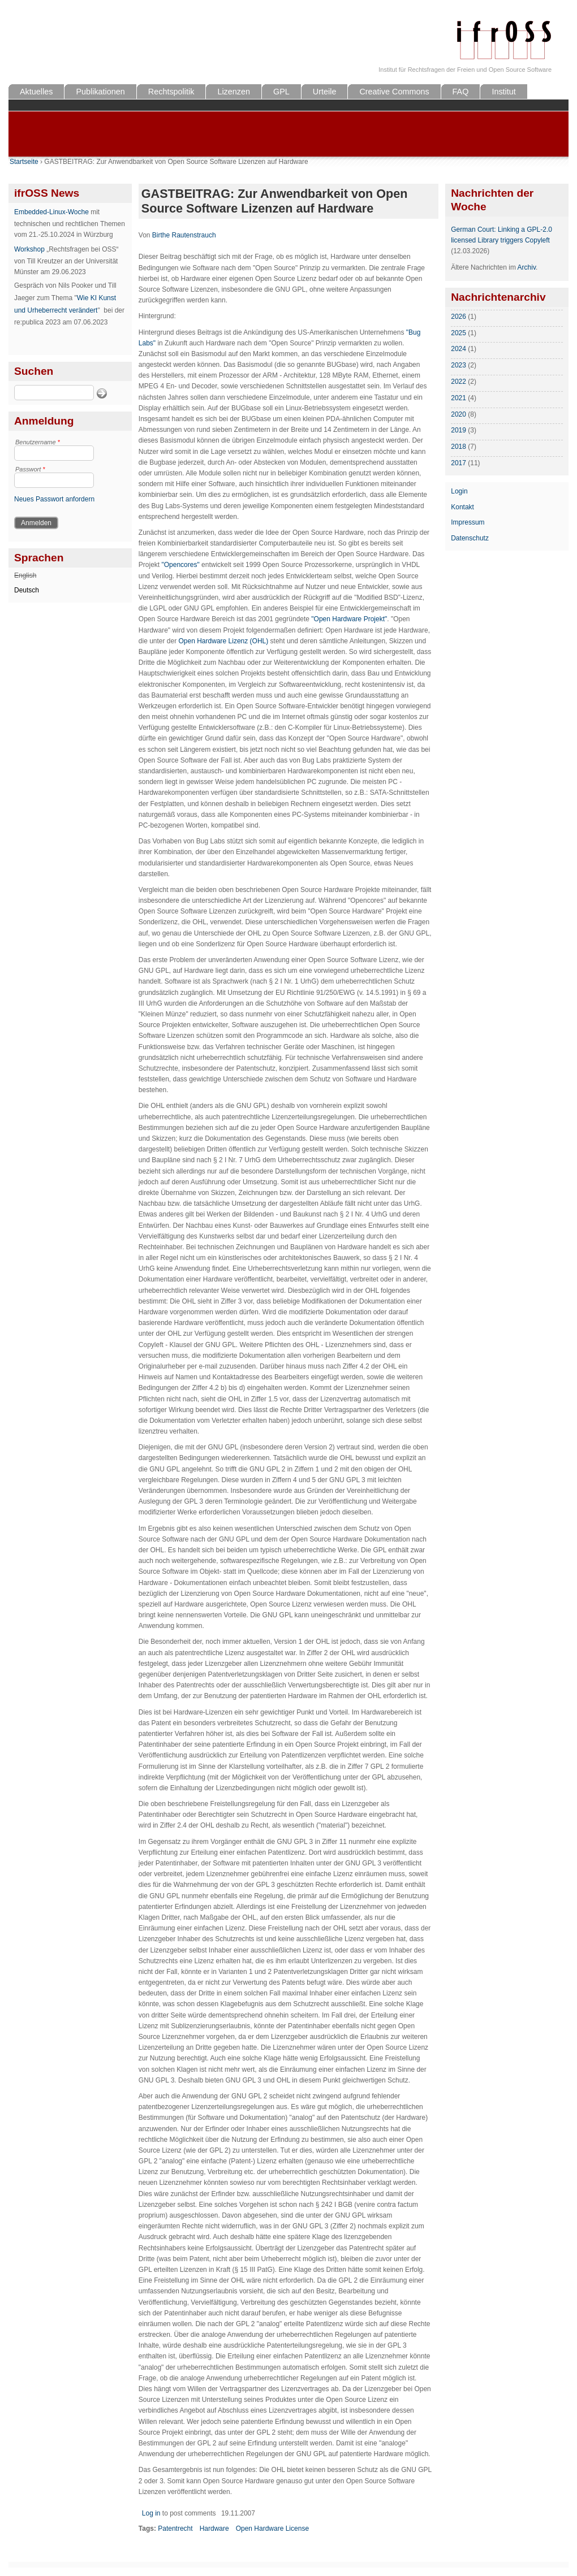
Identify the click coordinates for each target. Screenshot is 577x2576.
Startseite (24, 162)
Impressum (467, 522)
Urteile (325, 91)
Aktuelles (36, 91)
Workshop (29, 249)
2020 (458, 414)
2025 (458, 333)
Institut (503, 91)
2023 (458, 365)
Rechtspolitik (171, 91)
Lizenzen (233, 91)
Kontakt (462, 507)
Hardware (214, 2528)
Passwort (30, 469)
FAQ (461, 91)
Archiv (527, 267)
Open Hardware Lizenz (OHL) (224, 641)
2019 (458, 430)
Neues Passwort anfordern (54, 499)
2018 (458, 447)
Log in (151, 2513)
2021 (458, 398)
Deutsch (26, 590)
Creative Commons (394, 91)
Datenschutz (470, 538)
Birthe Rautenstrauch (184, 235)
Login (459, 491)
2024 (458, 349)
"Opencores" (180, 565)
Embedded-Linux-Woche (51, 212)
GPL (281, 91)
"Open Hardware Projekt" (349, 619)
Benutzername (37, 442)
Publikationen (100, 91)
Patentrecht (175, 2528)
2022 (458, 382)
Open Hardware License (272, 2528)
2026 (458, 317)
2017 (458, 463)
